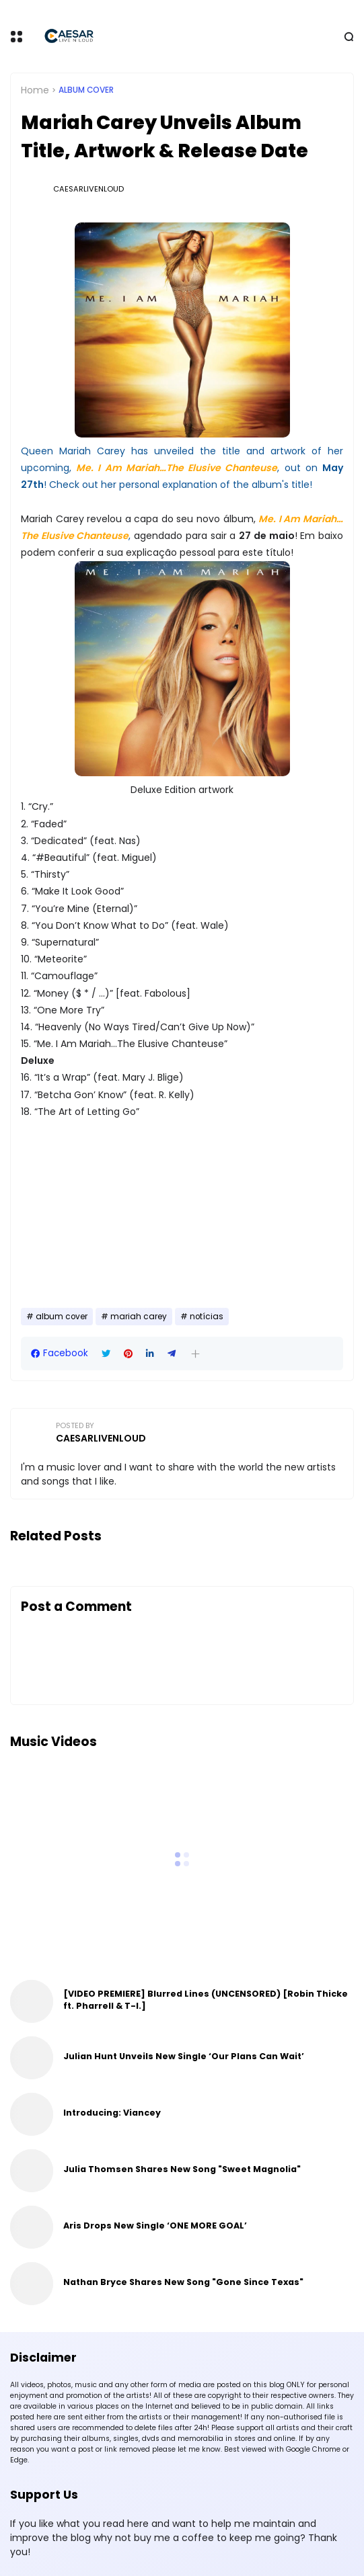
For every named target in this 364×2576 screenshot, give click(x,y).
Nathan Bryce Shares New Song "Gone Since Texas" (183, 2282)
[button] (195, 1353)
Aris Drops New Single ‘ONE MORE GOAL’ (155, 2225)
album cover (86, 90)
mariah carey (138, 1316)
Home (35, 90)
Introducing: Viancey (112, 2112)
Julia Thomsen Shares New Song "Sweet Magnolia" (182, 2169)
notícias (206, 1316)
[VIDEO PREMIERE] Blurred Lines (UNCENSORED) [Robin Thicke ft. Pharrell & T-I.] (205, 1999)
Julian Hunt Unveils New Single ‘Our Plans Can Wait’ (183, 2056)
